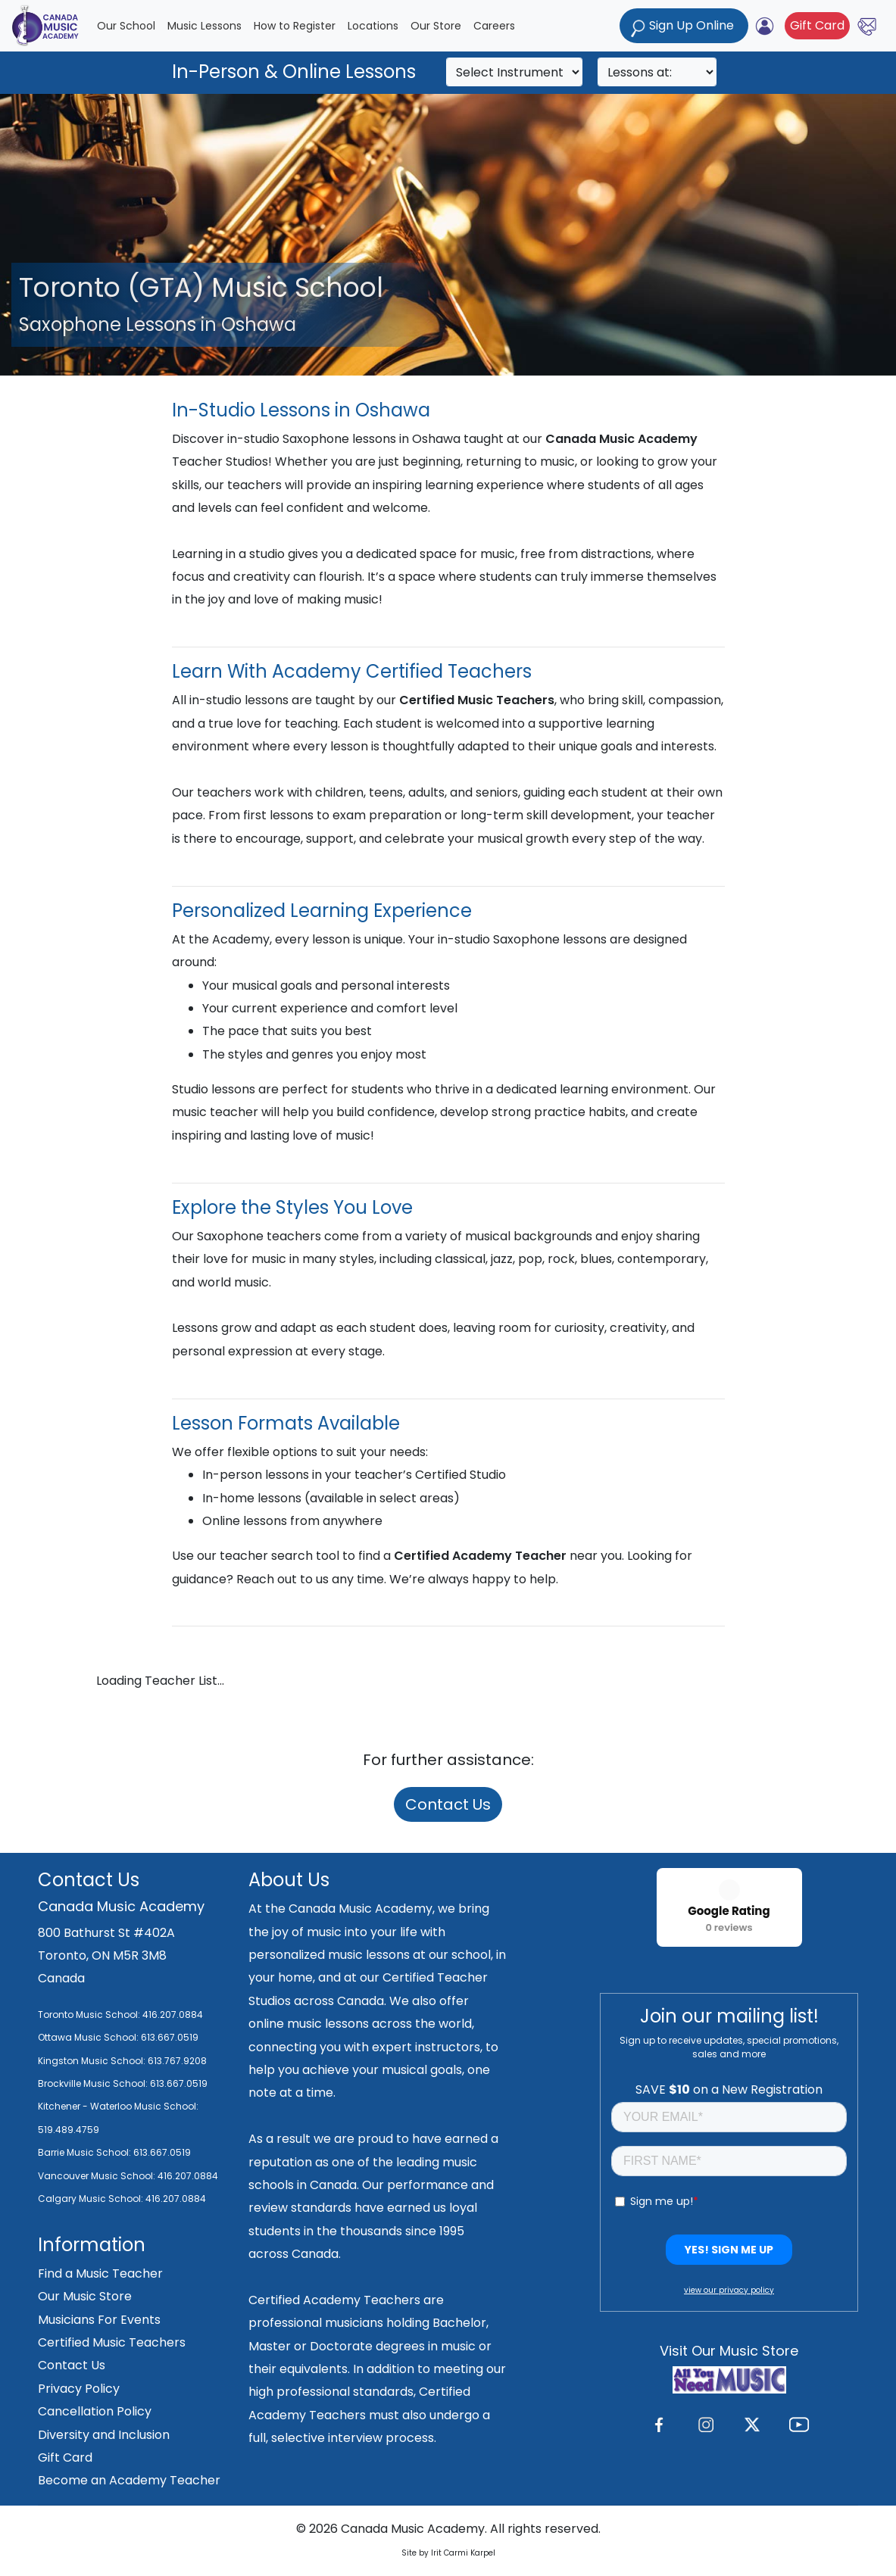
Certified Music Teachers (112, 2342)
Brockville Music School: (93, 2083)
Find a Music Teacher (100, 2273)
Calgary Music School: (91, 2198)
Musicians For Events (99, 2319)
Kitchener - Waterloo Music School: (118, 2106)
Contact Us (448, 1804)
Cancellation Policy (94, 2411)
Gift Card (817, 25)
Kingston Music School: (91, 2060)
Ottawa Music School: (89, 2037)
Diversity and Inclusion (104, 2434)
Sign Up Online (684, 27)
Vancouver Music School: (98, 2175)
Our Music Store (85, 2296)
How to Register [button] (295, 25)
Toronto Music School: (89, 2014)
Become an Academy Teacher (129, 2480)
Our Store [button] (436, 25)
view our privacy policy (729, 2290)
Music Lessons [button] (204, 25)
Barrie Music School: (85, 2152)
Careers (494, 25)
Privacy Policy (79, 2388)
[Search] (514, 72)
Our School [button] (126, 25)
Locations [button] (373, 25)
